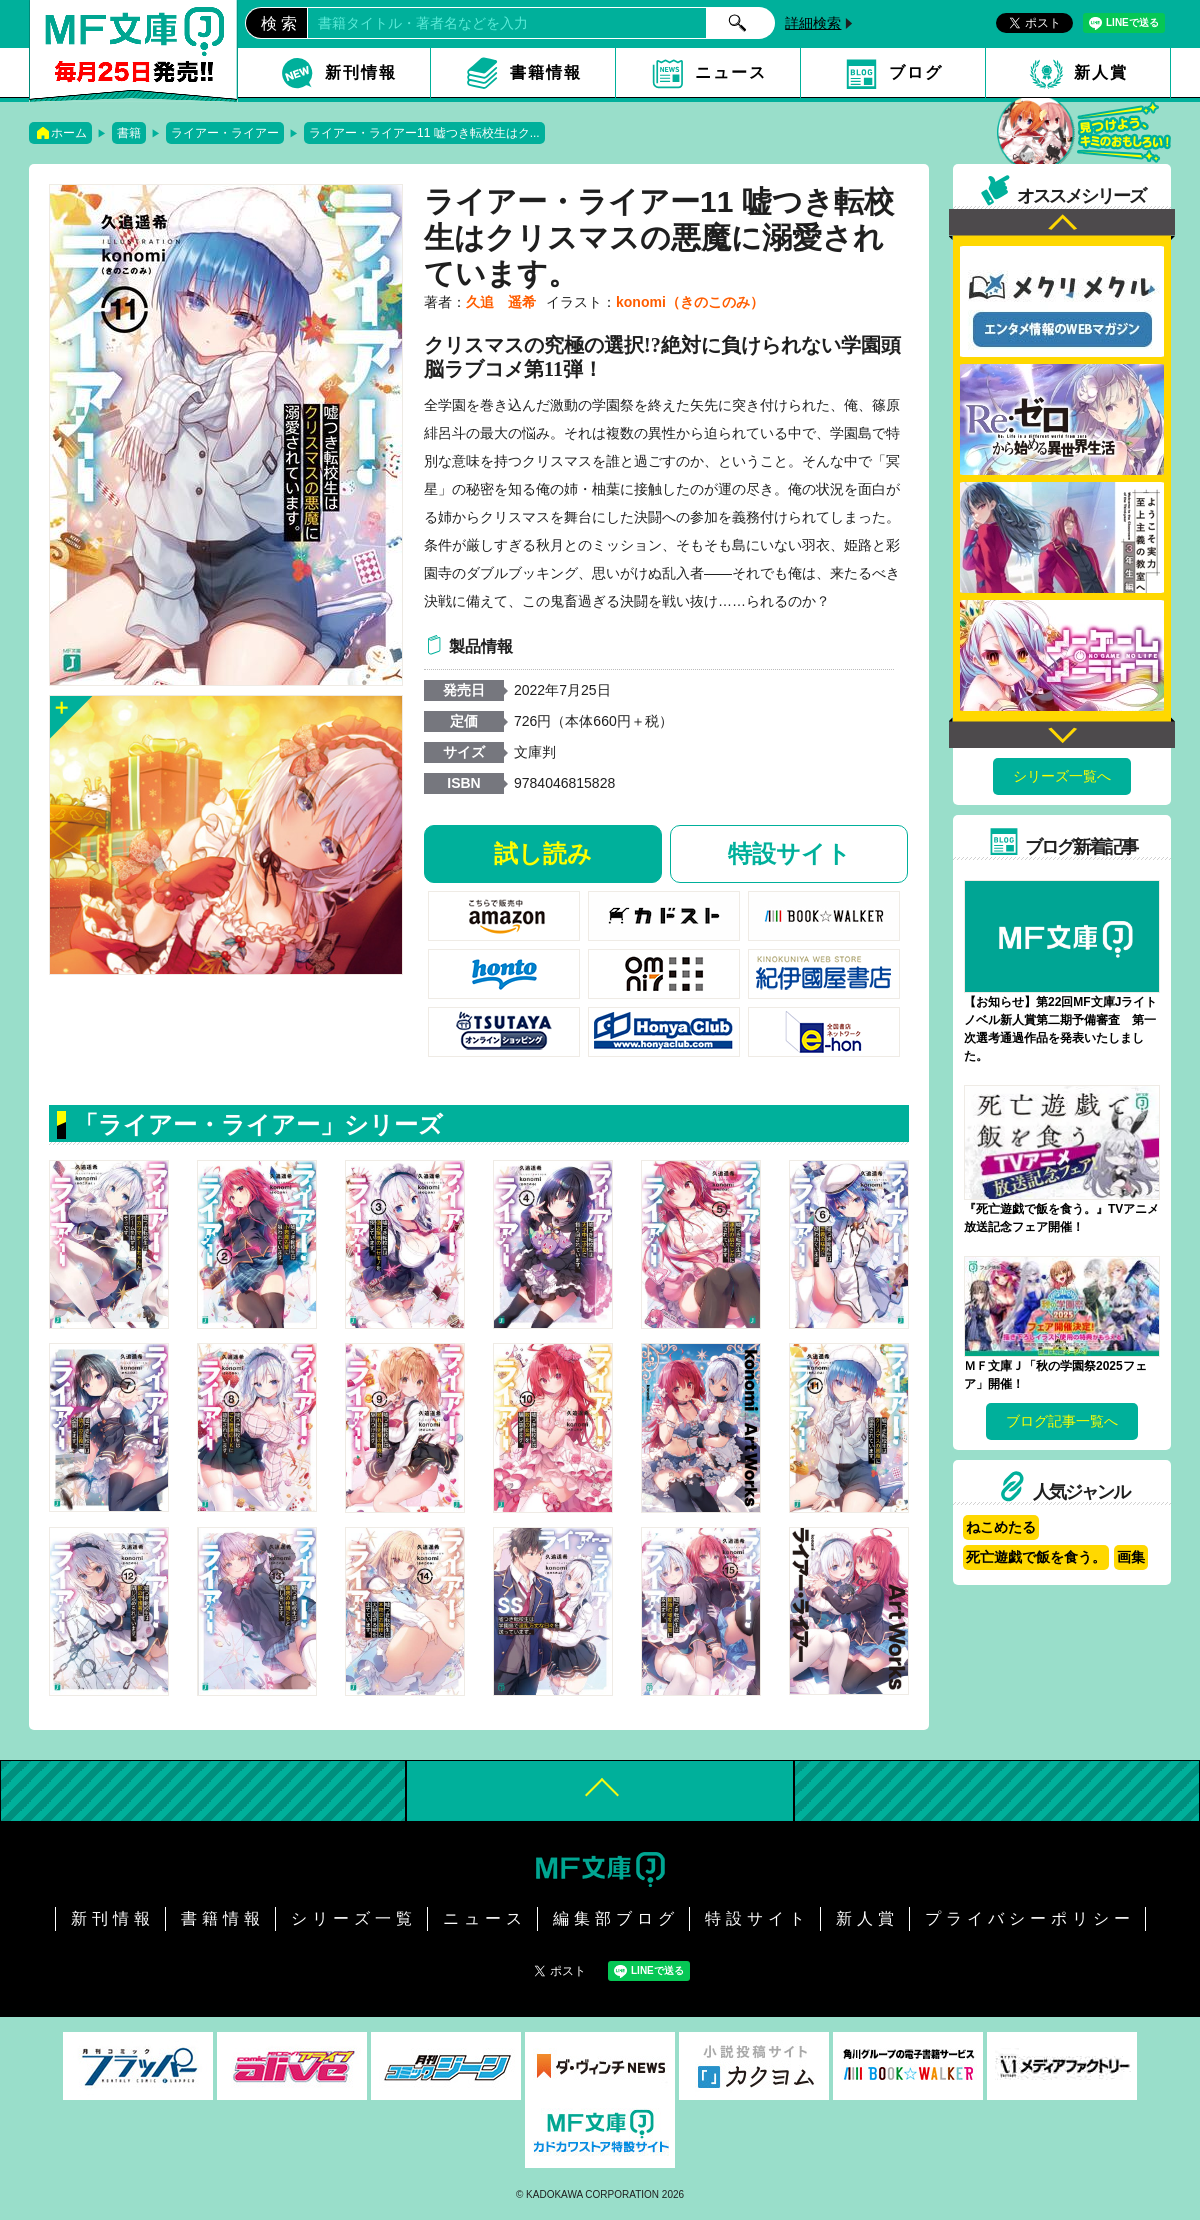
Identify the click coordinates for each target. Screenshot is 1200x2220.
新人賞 (1101, 72)
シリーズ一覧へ (1062, 776)
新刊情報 (361, 72)
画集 (1131, 1557)
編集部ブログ (616, 1918)
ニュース (731, 72)
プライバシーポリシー (1030, 1918)
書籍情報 (546, 72)
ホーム (69, 133)
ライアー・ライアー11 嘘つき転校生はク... (424, 133)
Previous (1062, 224)
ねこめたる (1001, 1527)
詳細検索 (813, 23)
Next (1062, 732)
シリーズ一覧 (354, 1918)
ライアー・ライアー (225, 133)
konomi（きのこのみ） (690, 302)
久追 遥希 (501, 302)
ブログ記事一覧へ (1062, 1421)
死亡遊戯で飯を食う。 (1036, 1557)
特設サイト (789, 853)
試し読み (543, 853)
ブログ (916, 72)
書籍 (129, 133)
